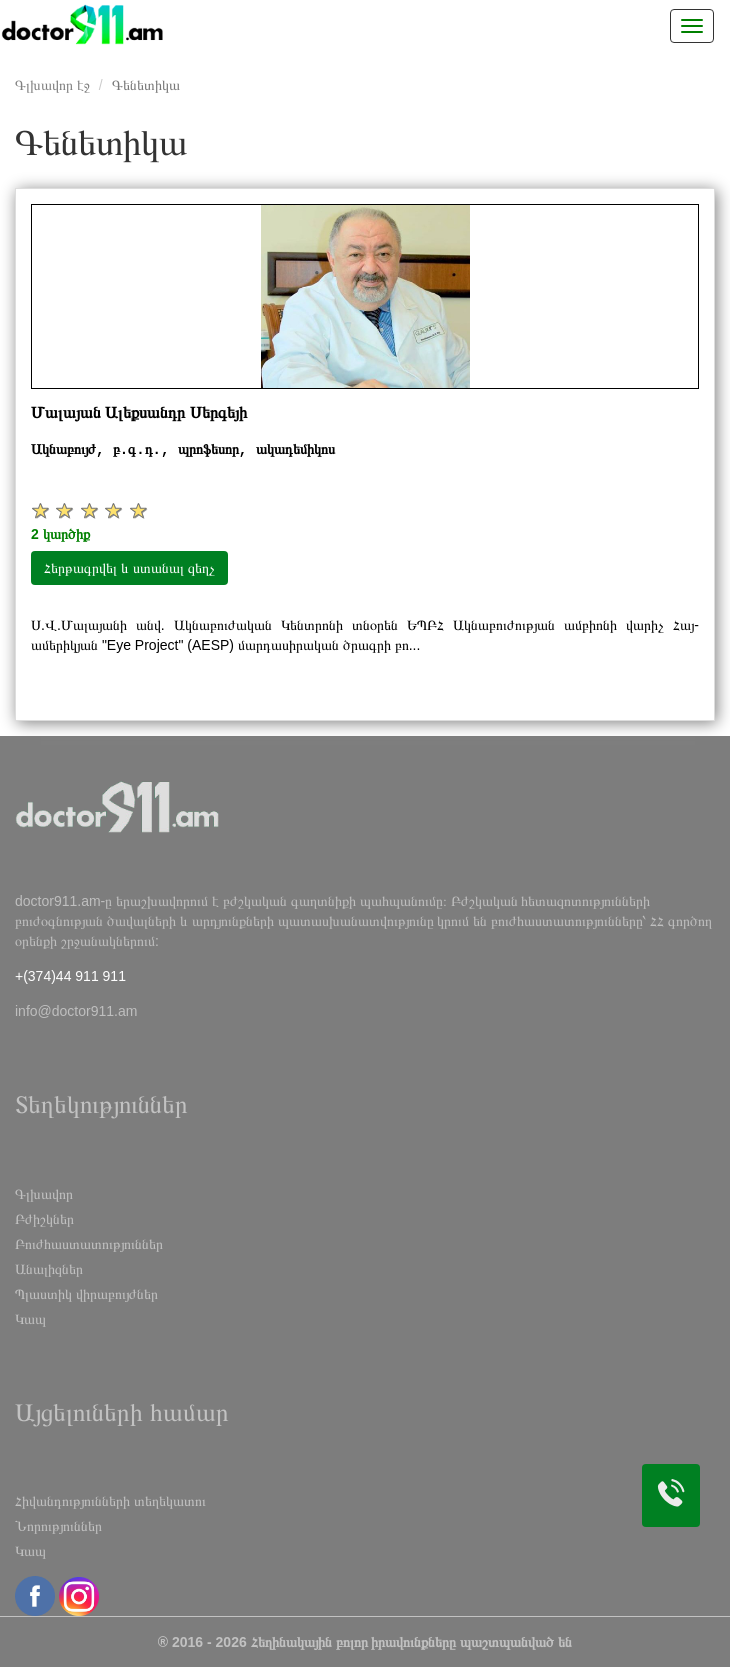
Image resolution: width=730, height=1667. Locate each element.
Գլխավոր (44, 1194)
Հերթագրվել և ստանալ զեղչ (129, 568)
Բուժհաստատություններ (89, 1244)
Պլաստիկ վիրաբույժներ (86, 1294)
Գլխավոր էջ (52, 85)
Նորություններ (58, 1526)
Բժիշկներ (44, 1219)
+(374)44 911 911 (70, 976)
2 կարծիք (60, 534)
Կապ (30, 1319)
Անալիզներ (49, 1269)
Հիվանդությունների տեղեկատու (110, 1501)
